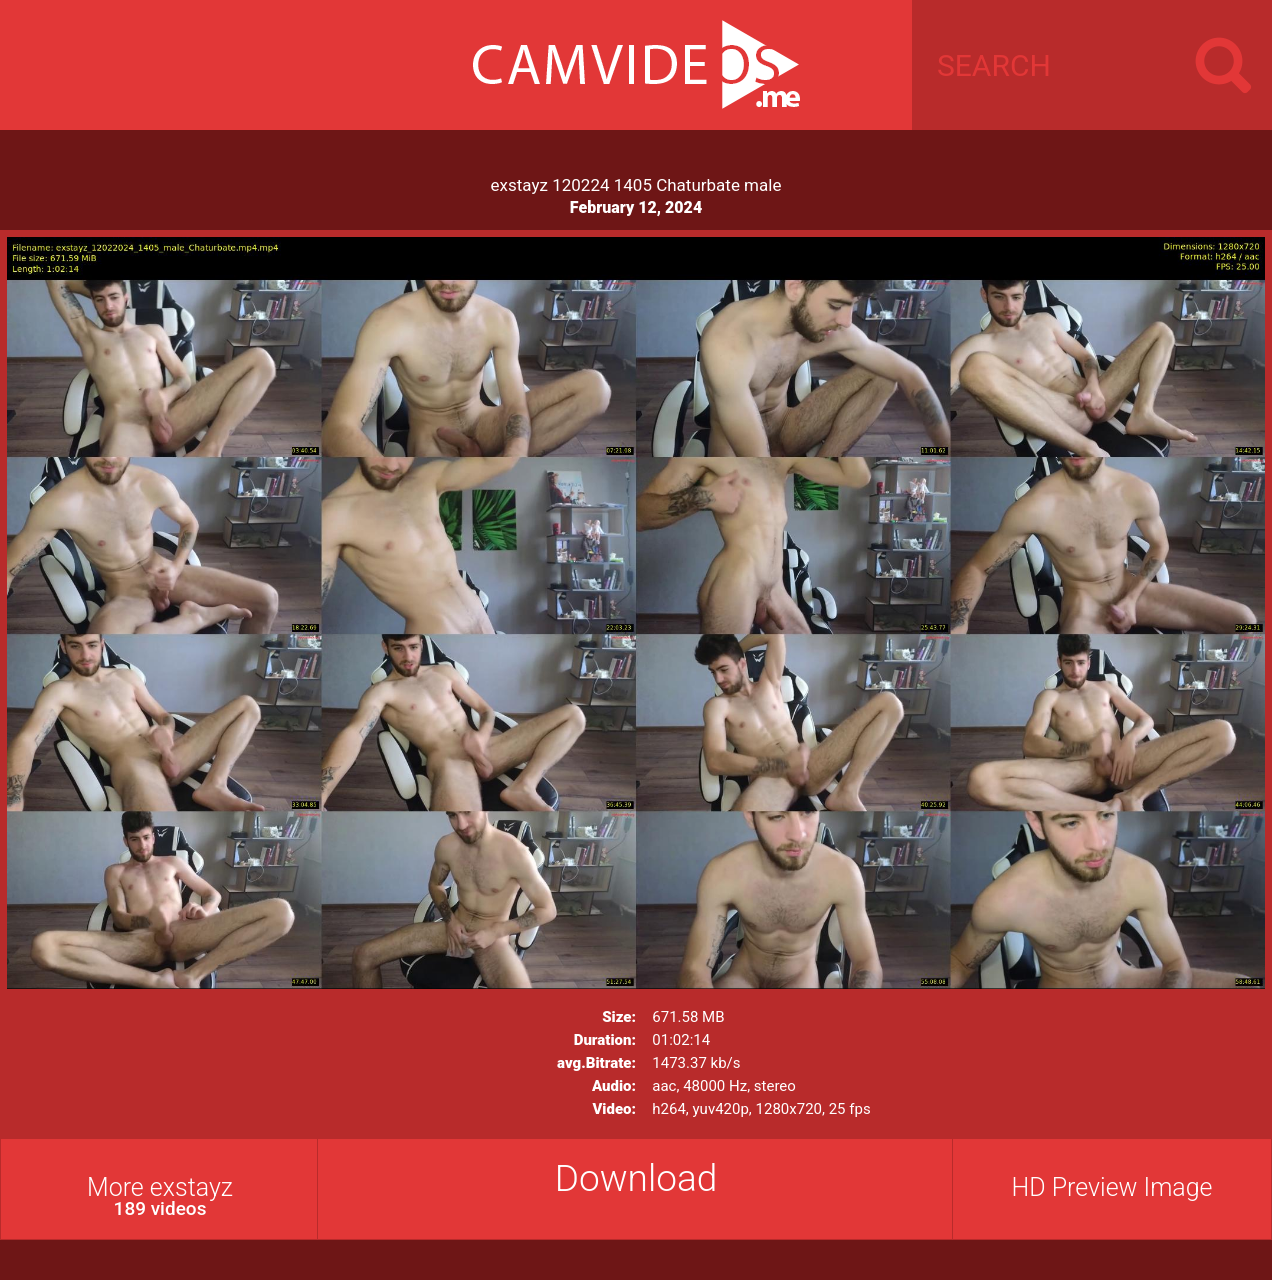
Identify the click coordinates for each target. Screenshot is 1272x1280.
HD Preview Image (1111, 1187)
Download (636, 1178)
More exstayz (160, 1196)
